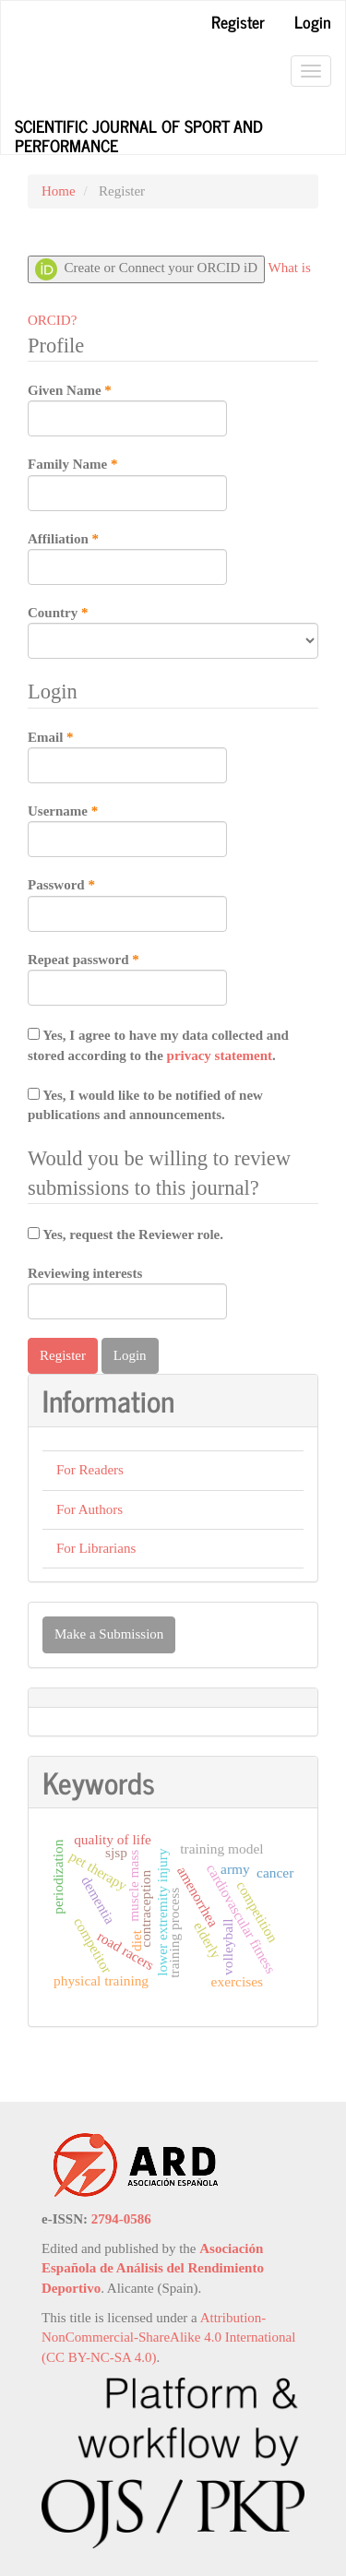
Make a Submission (108, 1634)
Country (173, 631)
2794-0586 (121, 2219)
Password (127, 903)
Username (127, 829)
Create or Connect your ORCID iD (146, 269)
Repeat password (127, 978)
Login (312, 21)
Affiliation (127, 557)
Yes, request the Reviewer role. (125, 1234)
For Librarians (96, 1548)
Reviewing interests (127, 1292)
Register (238, 21)
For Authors (89, 1509)
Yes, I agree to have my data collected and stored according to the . (158, 1045)
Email (127, 755)
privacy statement (220, 1055)
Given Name (127, 408)
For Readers (90, 1469)
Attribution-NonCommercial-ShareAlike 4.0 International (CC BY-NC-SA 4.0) (168, 2337)
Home (59, 191)
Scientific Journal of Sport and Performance (139, 133)
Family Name (127, 482)
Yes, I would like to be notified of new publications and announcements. (145, 1105)
